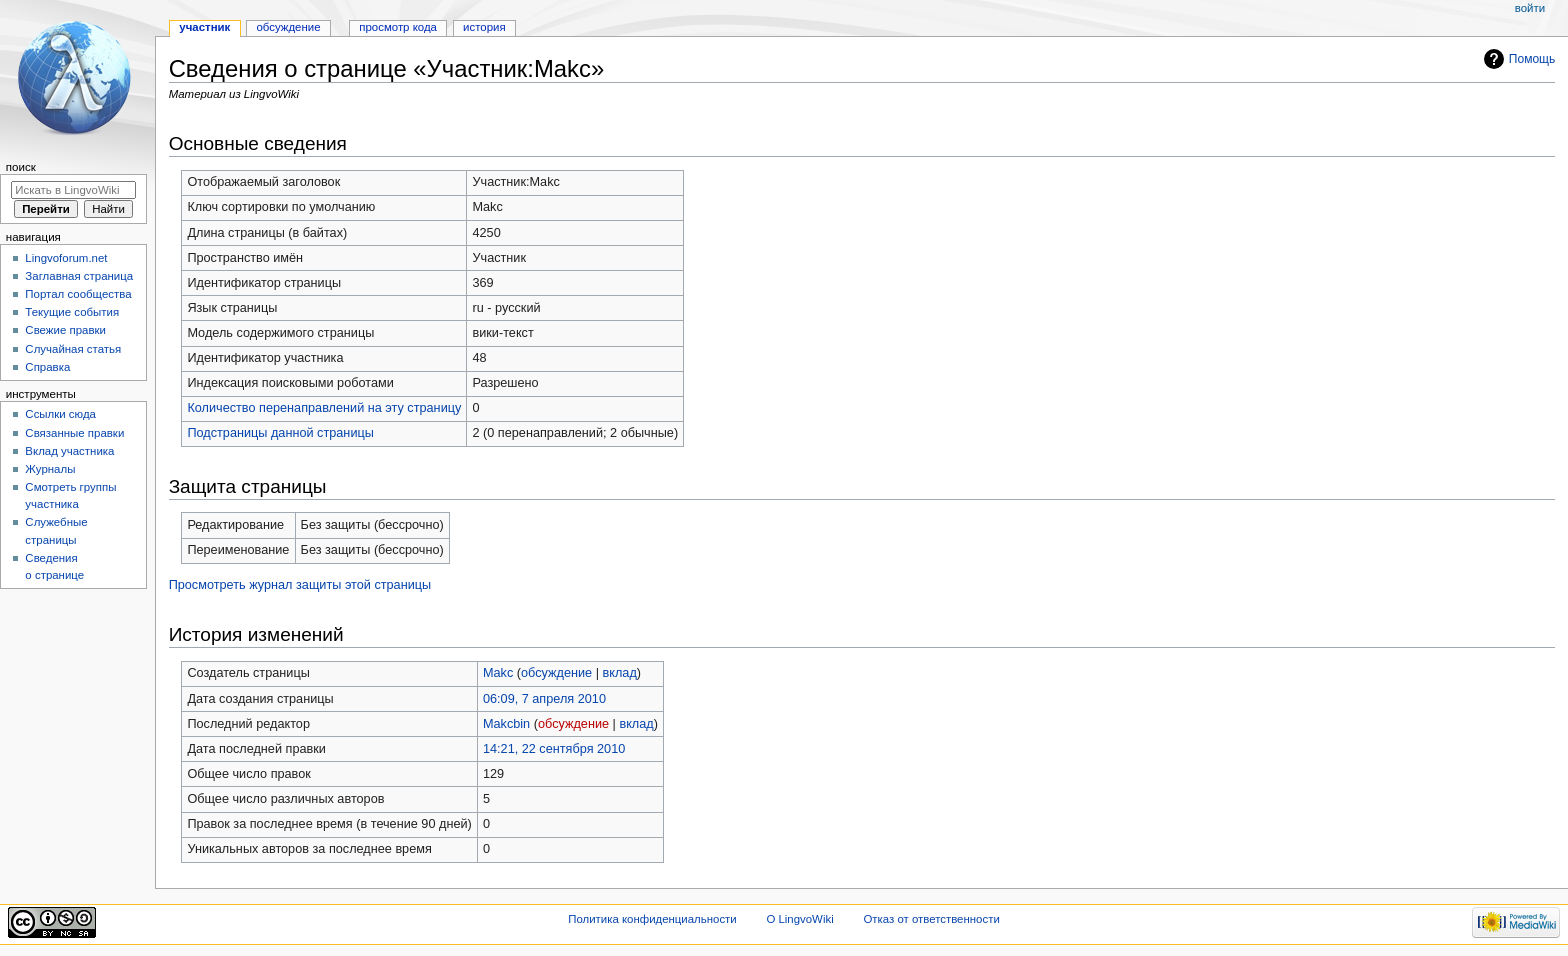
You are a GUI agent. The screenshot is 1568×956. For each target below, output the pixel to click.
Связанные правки (74, 433)
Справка (47, 367)
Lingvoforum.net (66, 258)
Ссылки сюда (60, 414)
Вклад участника (69, 451)
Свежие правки (65, 330)
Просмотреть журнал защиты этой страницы (300, 585)
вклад (619, 673)
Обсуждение (288, 27)
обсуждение (556, 673)
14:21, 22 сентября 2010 (554, 749)
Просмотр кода (398, 27)
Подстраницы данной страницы (280, 433)
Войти (1530, 8)
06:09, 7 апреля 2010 (544, 699)
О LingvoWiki (799, 919)
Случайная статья (73, 349)
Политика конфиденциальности (652, 919)
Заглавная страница (79, 276)
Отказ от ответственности (931, 919)
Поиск (21, 167)
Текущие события (72, 312)
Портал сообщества (78, 294)
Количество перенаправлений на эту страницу (324, 408)
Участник (204, 27)
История (484, 27)
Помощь (1532, 59)
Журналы (50, 469)
